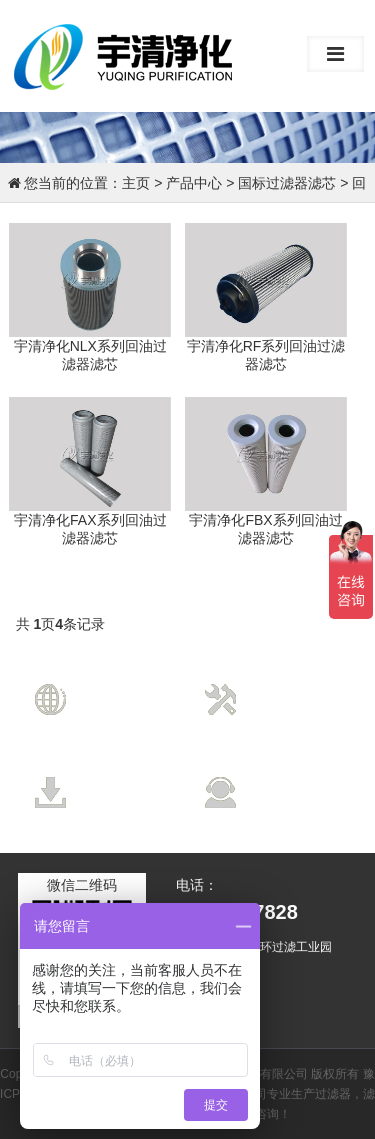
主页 (136, 183)
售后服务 (291, 777)
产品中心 (194, 183)
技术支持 (291, 684)
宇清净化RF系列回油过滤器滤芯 (266, 355)
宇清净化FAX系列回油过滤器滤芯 (90, 529)
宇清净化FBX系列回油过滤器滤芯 (265, 529)
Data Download (134, 797)
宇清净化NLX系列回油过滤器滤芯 (90, 355)
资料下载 (121, 777)
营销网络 (121, 684)
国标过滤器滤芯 (287, 183)
